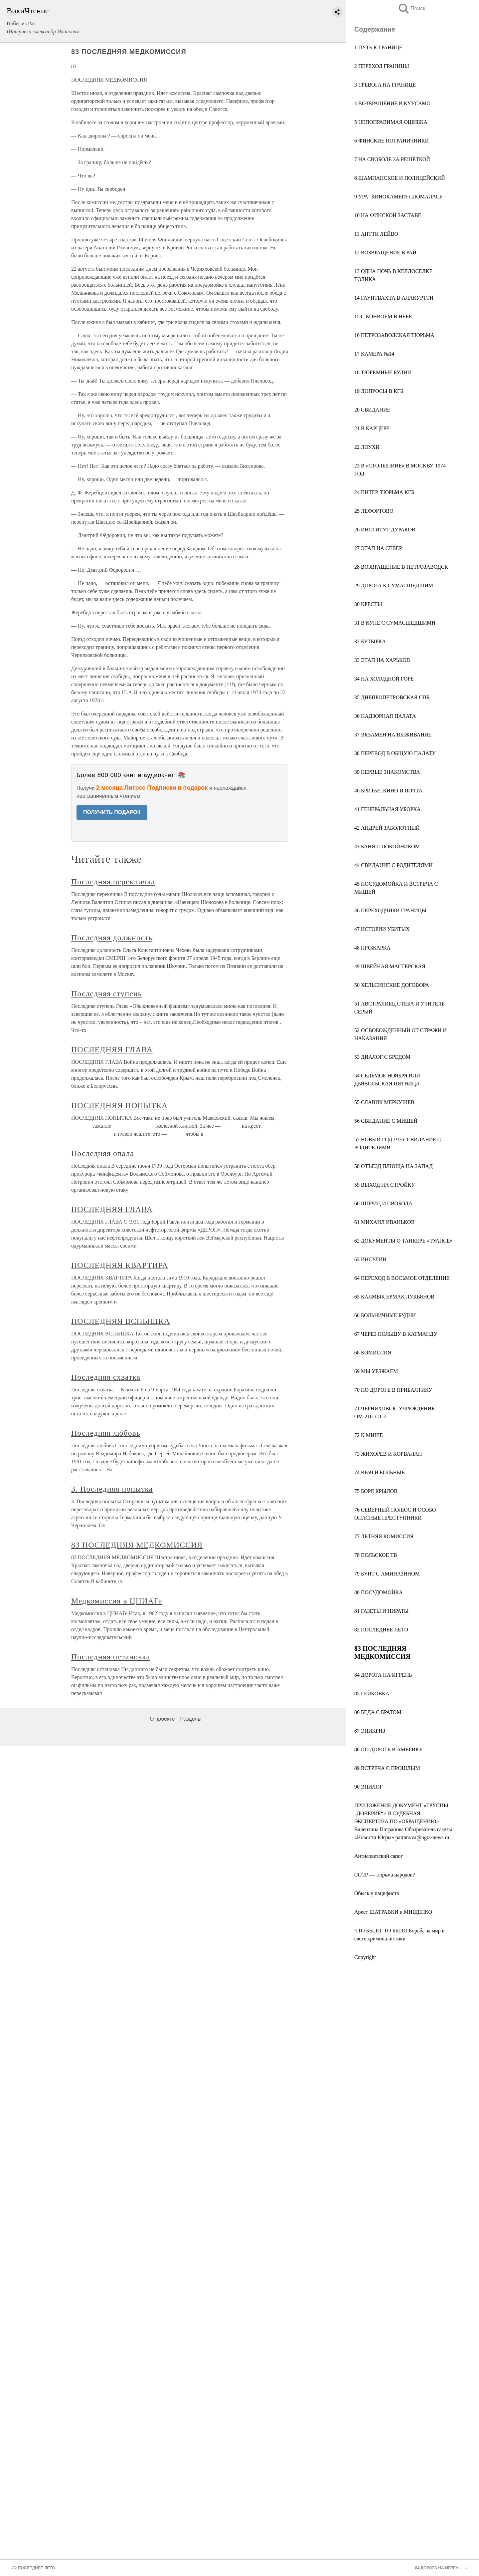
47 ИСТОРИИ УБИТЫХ (382, 929)
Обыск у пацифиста (376, 1893)
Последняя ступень (106, 993)
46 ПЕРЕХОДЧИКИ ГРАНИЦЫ (390, 910)
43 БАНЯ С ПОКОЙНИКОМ (387, 846)
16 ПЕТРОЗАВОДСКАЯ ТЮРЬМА (394, 335)
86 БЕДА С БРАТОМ (377, 1712)
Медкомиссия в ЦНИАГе (116, 1600)
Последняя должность (111, 937)
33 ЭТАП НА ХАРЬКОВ (382, 660)
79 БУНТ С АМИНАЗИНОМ (387, 1573)
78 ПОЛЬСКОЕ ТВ (375, 1555)
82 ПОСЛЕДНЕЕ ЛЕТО (381, 1629)
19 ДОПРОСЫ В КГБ (378, 391)
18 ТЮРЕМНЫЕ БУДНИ (382, 372)
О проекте (162, 1719)
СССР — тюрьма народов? (384, 1874)
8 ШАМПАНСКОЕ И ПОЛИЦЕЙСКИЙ (399, 178)
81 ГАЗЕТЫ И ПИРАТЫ (381, 1611)
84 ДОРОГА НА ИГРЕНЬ (383, 1675)
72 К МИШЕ (368, 1435)
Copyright (365, 1957)
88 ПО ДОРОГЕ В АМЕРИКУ (388, 1749)
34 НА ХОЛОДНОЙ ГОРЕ (384, 679)
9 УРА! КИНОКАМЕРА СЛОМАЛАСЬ (398, 196)
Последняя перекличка (113, 881)
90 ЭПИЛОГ (368, 1787)
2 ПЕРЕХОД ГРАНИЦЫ (381, 66)
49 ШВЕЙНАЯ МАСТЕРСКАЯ (389, 966)
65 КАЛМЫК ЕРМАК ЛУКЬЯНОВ (394, 1296)
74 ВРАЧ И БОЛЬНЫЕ (379, 1472)
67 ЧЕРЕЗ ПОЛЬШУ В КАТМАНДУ (395, 1334)
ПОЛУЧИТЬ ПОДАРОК (112, 812)
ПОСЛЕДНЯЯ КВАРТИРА (119, 1265)
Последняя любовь (105, 1433)
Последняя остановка (110, 1656)
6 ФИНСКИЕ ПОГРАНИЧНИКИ (391, 140)
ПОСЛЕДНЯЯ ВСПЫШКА (120, 1321)
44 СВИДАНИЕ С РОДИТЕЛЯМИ (393, 865)
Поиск (411, 8)
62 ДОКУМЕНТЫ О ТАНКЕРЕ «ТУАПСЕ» (403, 1241)
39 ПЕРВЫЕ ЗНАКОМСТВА (387, 772)
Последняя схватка (105, 1377)
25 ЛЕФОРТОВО (373, 511)
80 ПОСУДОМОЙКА (378, 1592)
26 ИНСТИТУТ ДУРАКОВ (384, 529)
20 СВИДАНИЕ (372, 410)
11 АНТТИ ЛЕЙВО (376, 234)
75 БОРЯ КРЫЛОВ (376, 1491)
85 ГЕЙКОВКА (371, 1693)
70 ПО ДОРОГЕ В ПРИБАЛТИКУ (393, 1390)
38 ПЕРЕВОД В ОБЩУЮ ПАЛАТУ (395, 753)
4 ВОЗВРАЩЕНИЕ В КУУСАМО (392, 103)
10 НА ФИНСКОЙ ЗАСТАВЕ (387, 215)
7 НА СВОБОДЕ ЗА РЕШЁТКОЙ (392, 159)
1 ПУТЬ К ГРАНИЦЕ (378, 47)
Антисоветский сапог (378, 1856)
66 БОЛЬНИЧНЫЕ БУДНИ (385, 1315)
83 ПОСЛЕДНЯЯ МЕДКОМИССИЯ (137, 1545)
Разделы (190, 1719)
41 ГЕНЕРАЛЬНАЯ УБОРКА (387, 809)
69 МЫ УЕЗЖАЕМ (376, 1371)
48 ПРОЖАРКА (372, 948)
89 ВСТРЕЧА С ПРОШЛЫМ (387, 1768)
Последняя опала (102, 1153)
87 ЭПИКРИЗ (369, 1731)
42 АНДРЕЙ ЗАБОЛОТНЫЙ (387, 828)
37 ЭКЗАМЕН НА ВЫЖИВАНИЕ (392, 734)
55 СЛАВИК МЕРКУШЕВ (384, 1102)
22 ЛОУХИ (367, 447)
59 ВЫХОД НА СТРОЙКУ (384, 1185)
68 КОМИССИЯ (372, 1352)
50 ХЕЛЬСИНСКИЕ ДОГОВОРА (391, 985)
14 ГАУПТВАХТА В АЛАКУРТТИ (393, 298)
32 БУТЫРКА (370, 641)
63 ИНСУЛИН (370, 1259)
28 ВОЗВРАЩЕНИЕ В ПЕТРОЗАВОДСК (401, 567)
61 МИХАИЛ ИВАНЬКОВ (384, 1222)
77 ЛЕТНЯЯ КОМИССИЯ (383, 1536)
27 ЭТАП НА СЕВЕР (378, 548)
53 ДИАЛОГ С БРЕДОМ (382, 1057)
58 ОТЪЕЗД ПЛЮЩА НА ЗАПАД (393, 1166)
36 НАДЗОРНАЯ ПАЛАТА (385, 716)
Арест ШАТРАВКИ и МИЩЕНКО (393, 1912)
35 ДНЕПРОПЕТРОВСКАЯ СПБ (391, 697)
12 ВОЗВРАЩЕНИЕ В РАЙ (385, 252)
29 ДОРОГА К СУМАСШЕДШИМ (393, 585)
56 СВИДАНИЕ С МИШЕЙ (385, 1121)
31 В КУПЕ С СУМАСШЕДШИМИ (394, 623)
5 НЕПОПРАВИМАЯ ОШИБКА (390, 122)
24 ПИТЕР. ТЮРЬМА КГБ (384, 492)
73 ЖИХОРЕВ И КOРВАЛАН (388, 1454)
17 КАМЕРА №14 (374, 354)
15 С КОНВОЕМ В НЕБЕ (383, 316)
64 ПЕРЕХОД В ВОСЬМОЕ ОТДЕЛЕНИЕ (402, 1278)
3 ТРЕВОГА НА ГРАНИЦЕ (385, 85)
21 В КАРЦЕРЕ (372, 428)
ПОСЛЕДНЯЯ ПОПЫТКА (119, 1105)
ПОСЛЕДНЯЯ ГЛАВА (112, 1049)
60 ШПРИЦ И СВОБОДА (383, 1203)
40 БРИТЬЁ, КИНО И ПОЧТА (388, 790)
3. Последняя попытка (112, 1489)
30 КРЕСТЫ (368, 604)
